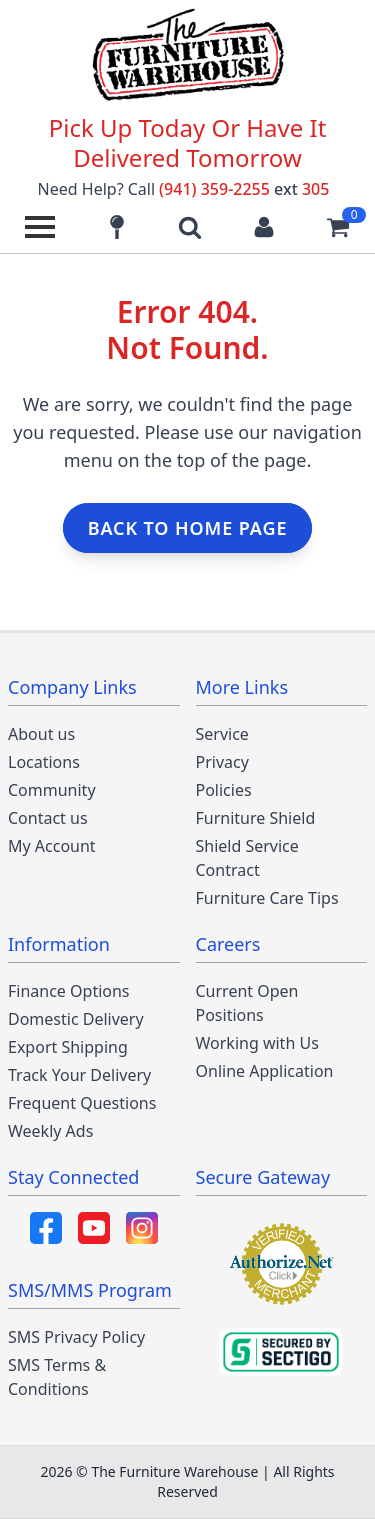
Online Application (265, 1071)
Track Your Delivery (79, 1075)
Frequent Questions (82, 1103)
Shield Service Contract (247, 858)
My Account (52, 846)
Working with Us (257, 1043)
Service (222, 734)
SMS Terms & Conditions (57, 1377)
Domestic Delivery (76, 1019)
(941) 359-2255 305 (244, 189)
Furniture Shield (256, 818)
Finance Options (69, 991)
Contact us (48, 818)
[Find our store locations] (117, 227)
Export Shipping (68, 1047)
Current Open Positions (247, 1003)
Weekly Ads (50, 1131)
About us (41, 734)
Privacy (222, 762)
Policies (224, 790)
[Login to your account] (264, 227)
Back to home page (188, 528)
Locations (44, 762)
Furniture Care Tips (267, 898)
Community (52, 790)
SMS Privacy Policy (76, 1337)
